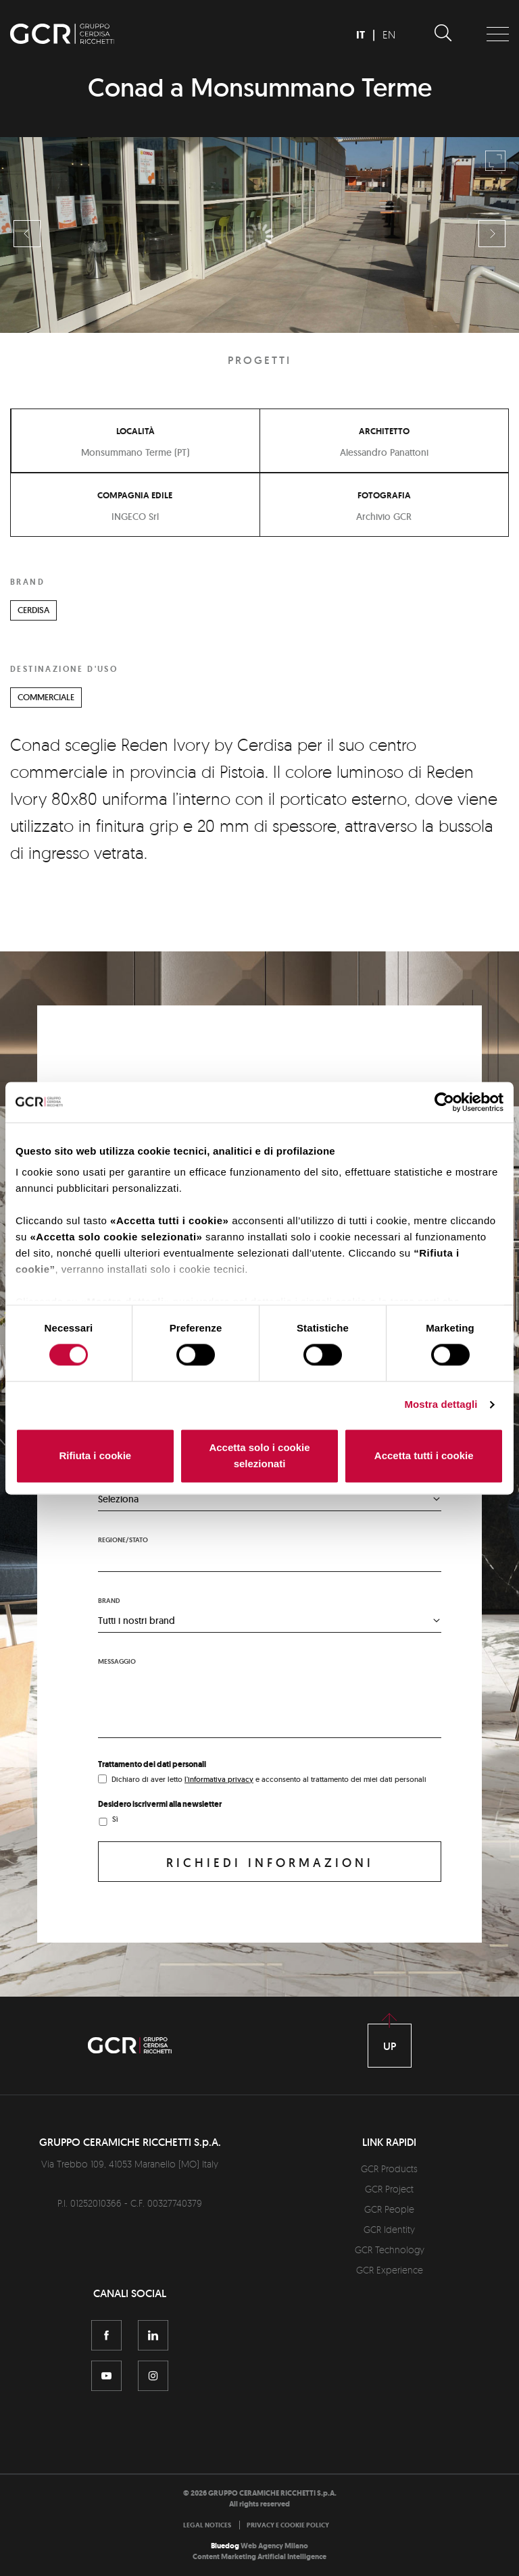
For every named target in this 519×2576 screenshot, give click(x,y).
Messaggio (117, 1661)
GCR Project (389, 2188)
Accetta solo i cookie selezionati (259, 1455)
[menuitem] (210, 2525)
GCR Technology (389, 2249)
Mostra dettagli (440, 1405)
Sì (115, 1819)
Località (135, 431)
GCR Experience (389, 2270)
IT (360, 35)
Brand (109, 1600)
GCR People (389, 2209)
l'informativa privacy (218, 1779)
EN (388, 34)
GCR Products (389, 2168)
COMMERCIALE (46, 697)
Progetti (259, 360)
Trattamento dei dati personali (152, 1764)
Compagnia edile (134, 495)
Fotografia (384, 495)
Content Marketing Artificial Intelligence (259, 2557)
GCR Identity (389, 2229)
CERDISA (33, 610)
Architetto (384, 431)
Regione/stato (123, 1539)
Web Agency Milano (274, 2546)
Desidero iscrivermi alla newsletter (160, 1804)
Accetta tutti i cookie (424, 1455)
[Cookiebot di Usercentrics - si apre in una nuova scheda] (444, 1102)
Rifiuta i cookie (95, 1455)
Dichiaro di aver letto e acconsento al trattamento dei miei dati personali (269, 1779)
